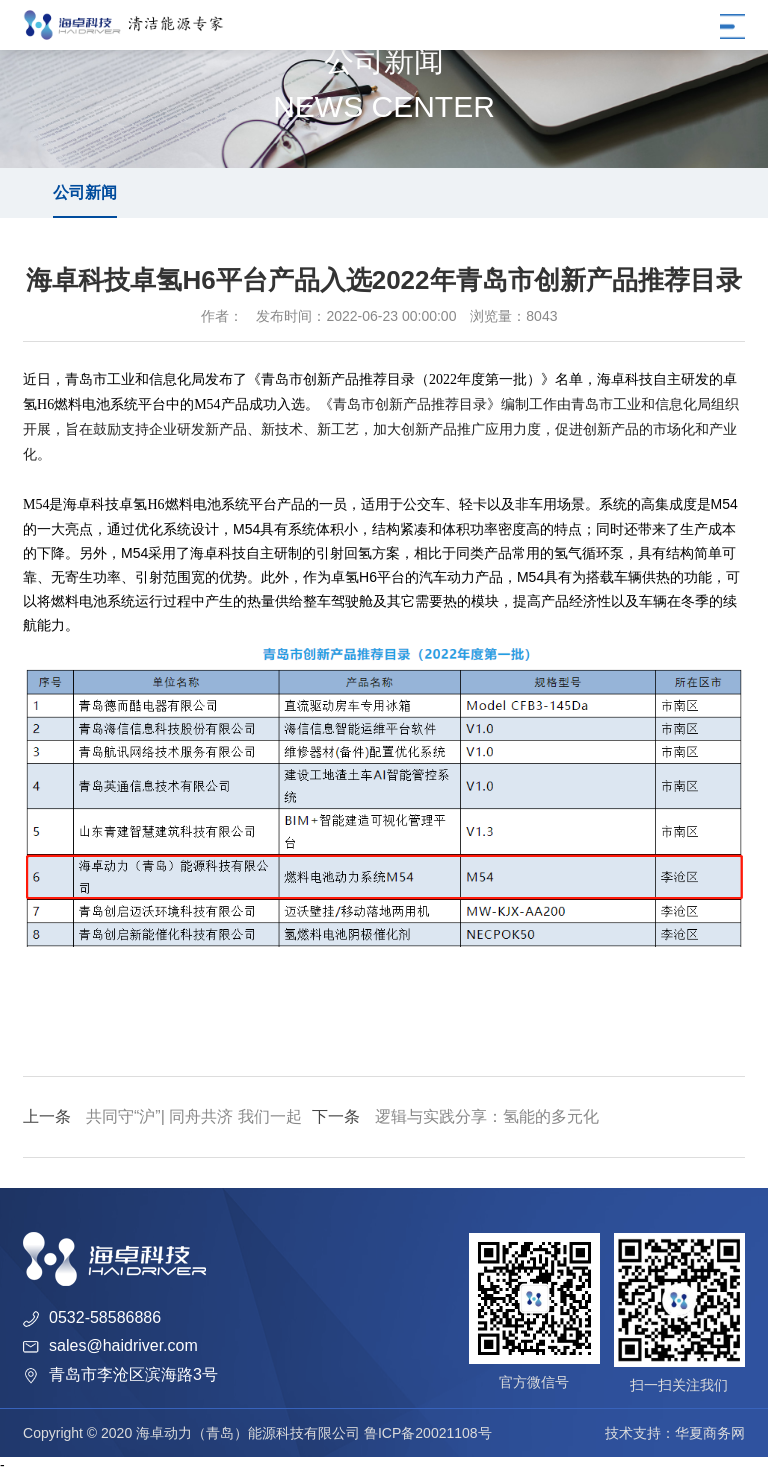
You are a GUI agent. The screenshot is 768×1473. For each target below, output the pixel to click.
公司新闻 (85, 192)
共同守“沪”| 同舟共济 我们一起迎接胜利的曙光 (162, 1132)
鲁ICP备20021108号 (428, 1433)
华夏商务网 (710, 1433)
